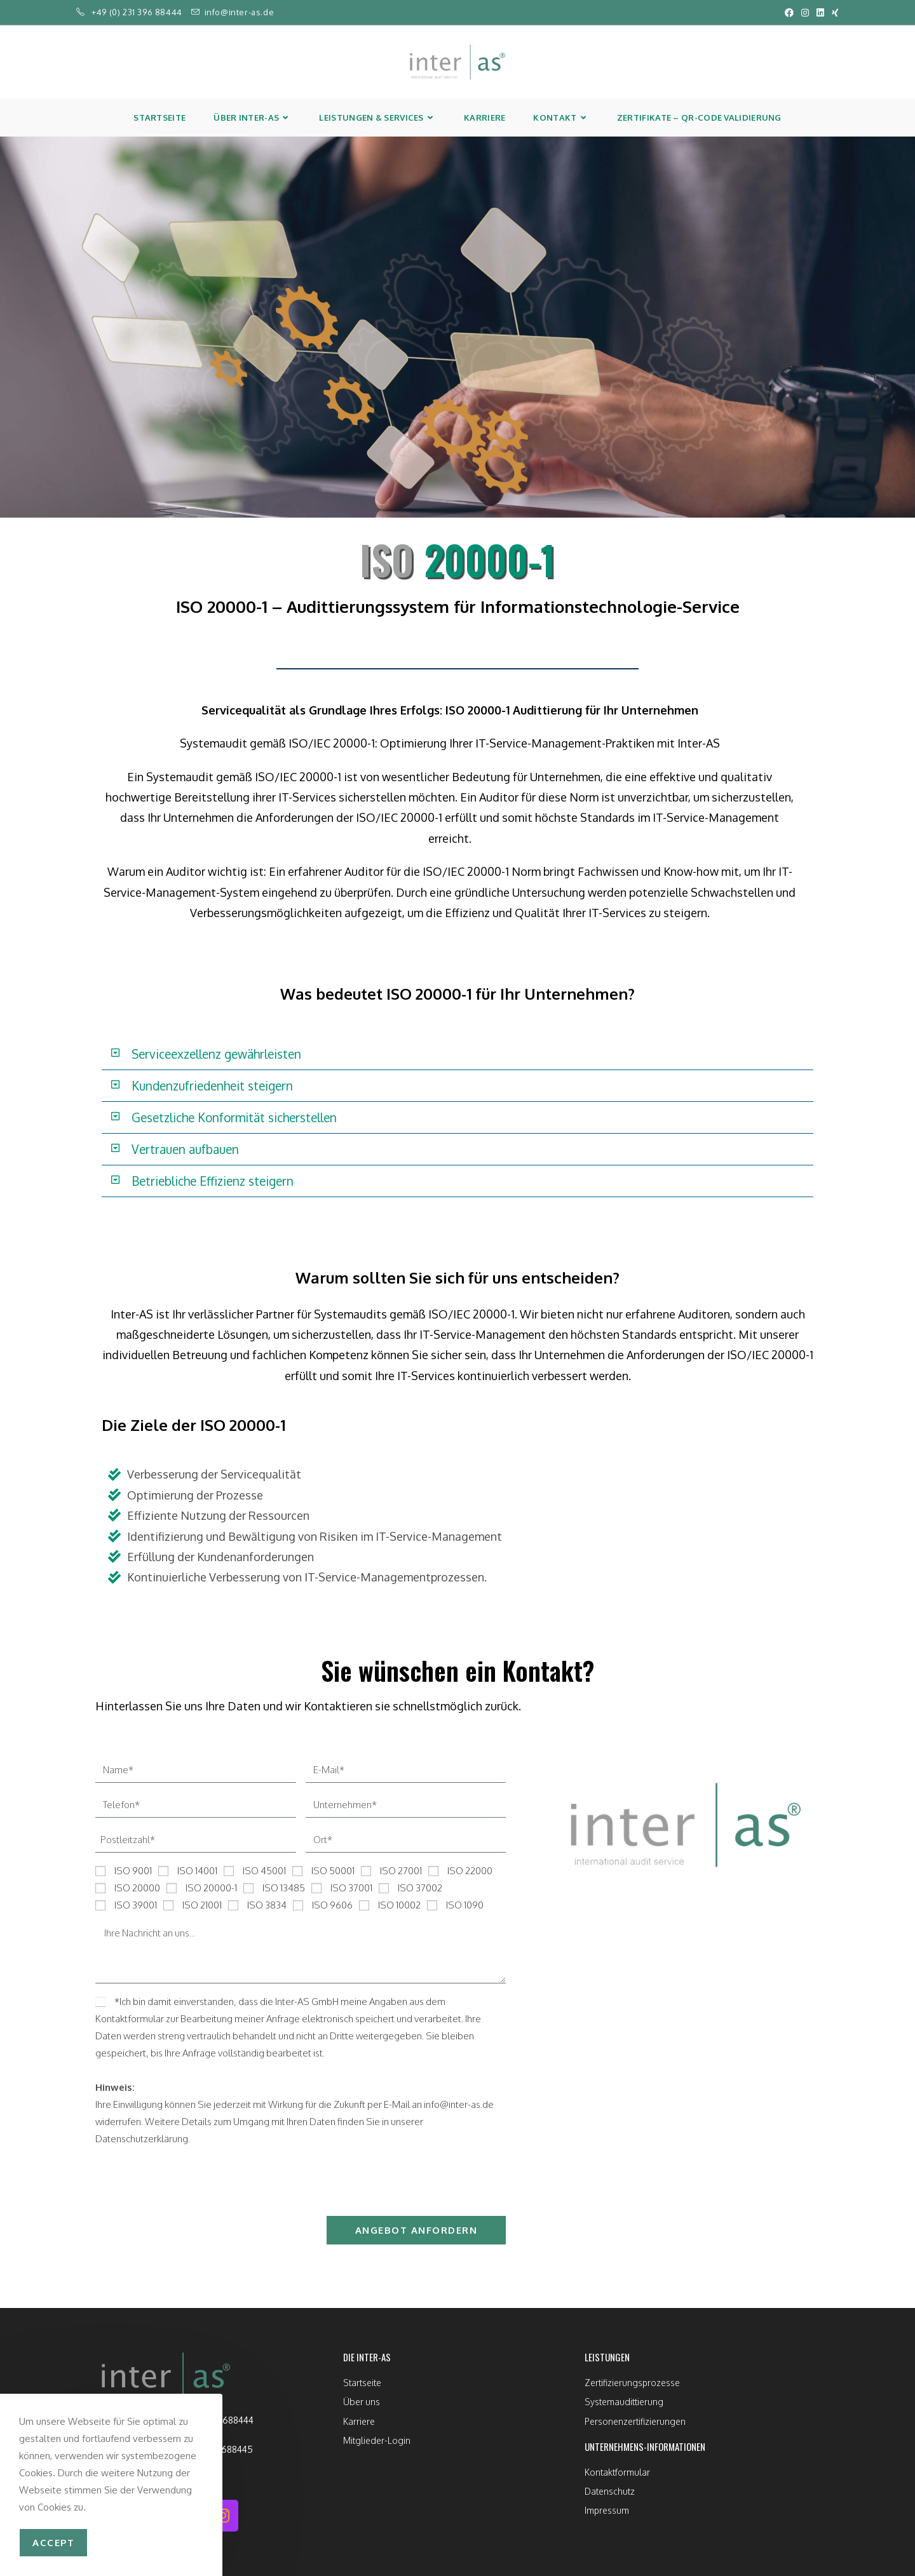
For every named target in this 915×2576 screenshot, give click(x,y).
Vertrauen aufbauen (185, 1149)
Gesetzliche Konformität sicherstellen (234, 1117)
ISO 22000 (469, 1871)
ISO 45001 (264, 1871)
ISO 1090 (465, 1905)
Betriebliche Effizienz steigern (213, 1180)
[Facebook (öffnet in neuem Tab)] (789, 12)
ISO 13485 (283, 1888)
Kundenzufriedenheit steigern (212, 1085)
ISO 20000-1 (211, 1888)
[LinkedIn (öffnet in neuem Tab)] (820, 12)
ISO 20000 (137, 1888)
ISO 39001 (135, 1905)
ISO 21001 (202, 1905)
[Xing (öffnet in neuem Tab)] (833, 12)
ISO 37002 (420, 1888)
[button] (457, 1054)
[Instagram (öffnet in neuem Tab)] (805, 12)
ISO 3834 (267, 1905)
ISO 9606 (332, 1905)
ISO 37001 (351, 1888)
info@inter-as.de (239, 12)
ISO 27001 (401, 1871)
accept (53, 2543)
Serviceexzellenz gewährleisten (216, 1053)
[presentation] (191, 2181)
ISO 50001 (333, 1871)
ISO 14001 (197, 1871)
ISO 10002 (399, 1905)
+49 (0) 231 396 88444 (137, 12)
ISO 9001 (133, 1871)
